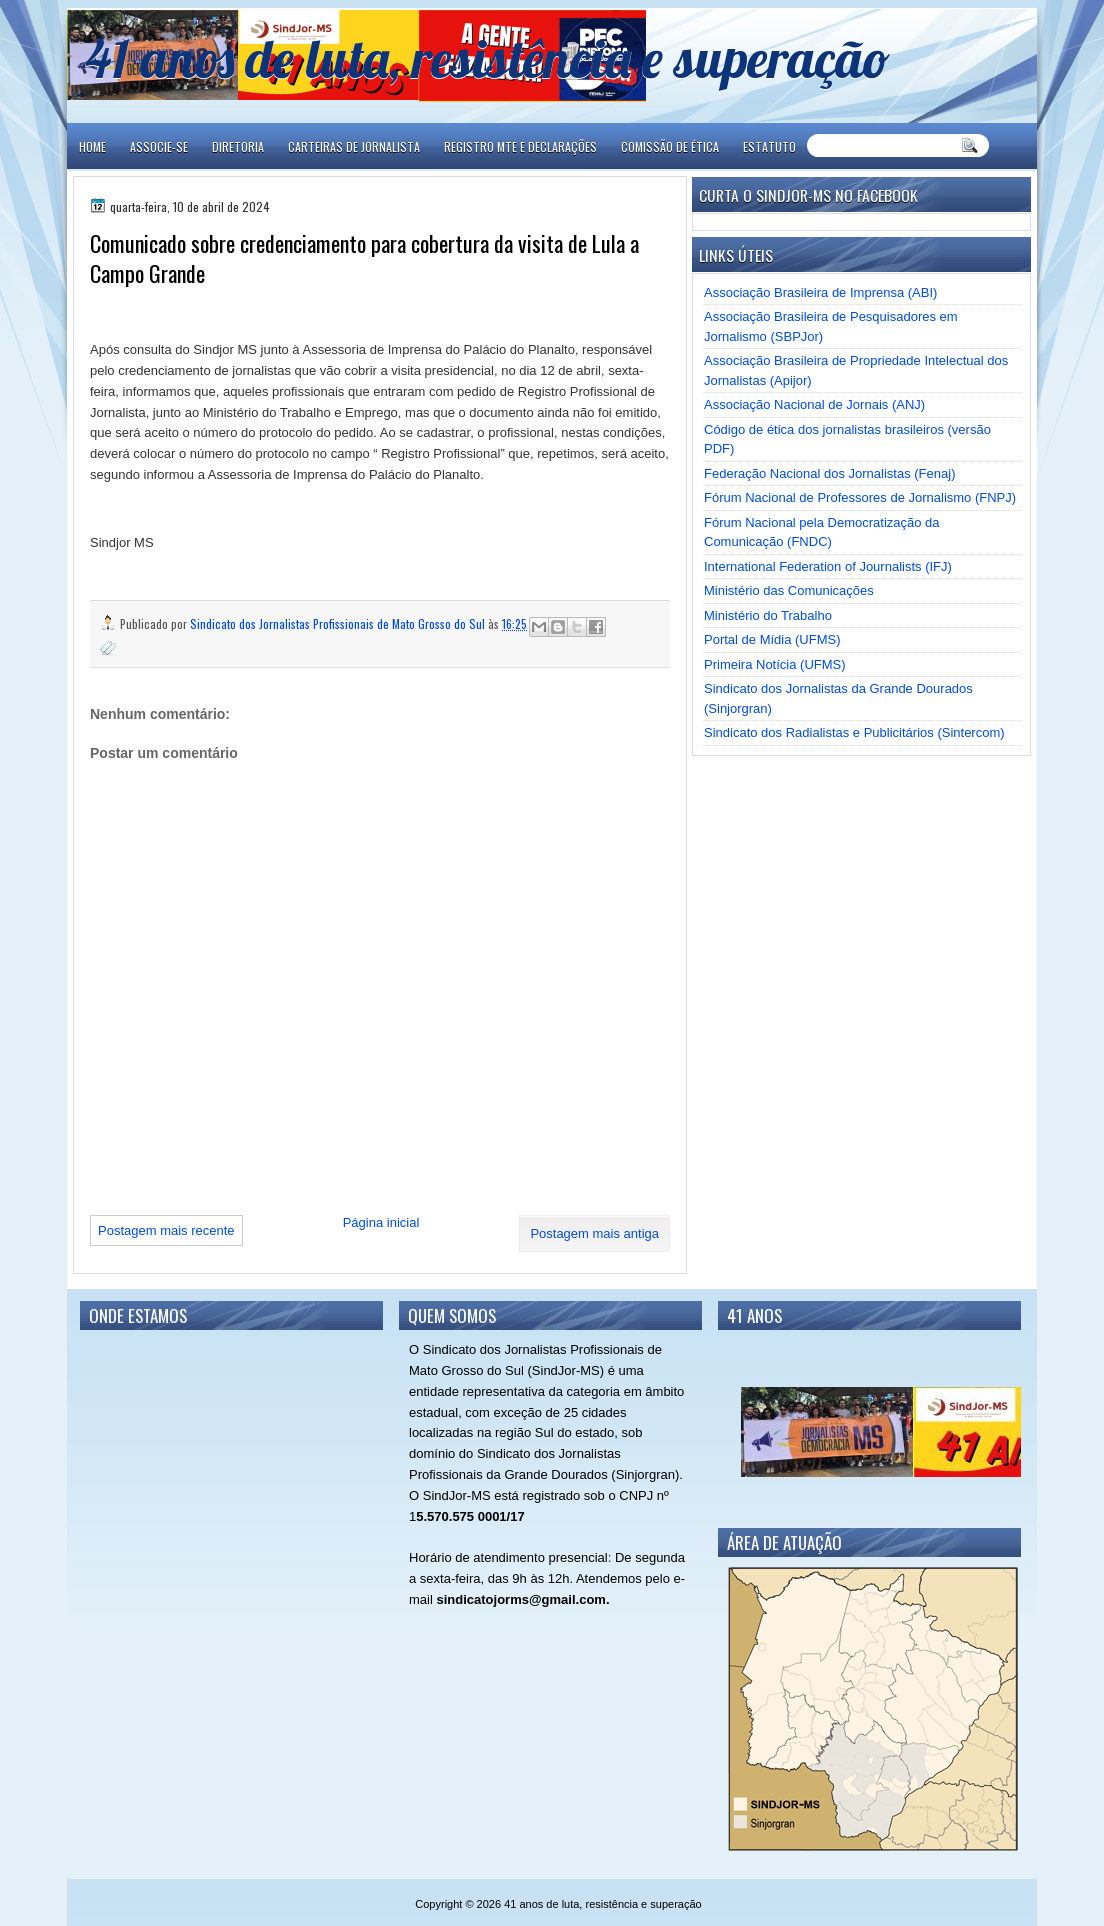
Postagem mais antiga (594, 1233)
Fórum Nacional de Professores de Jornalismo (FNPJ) (860, 497)
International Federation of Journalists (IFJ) (828, 566)
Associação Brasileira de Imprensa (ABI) (820, 292)
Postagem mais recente (166, 1230)
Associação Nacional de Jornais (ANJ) (814, 404)
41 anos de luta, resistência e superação (487, 57)
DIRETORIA (238, 146)
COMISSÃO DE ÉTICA (670, 146)
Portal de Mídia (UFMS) (772, 639)
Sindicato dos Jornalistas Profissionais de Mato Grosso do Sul (339, 623)
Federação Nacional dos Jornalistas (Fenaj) (829, 473)
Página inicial (381, 1222)
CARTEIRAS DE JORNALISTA (354, 146)
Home (92, 146)
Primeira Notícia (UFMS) (775, 664)
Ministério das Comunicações (789, 590)
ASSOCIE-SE (159, 146)
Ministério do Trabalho (768, 615)
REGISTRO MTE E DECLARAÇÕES (520, 146)
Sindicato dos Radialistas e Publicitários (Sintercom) (854, 732)
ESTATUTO (769, 146)
